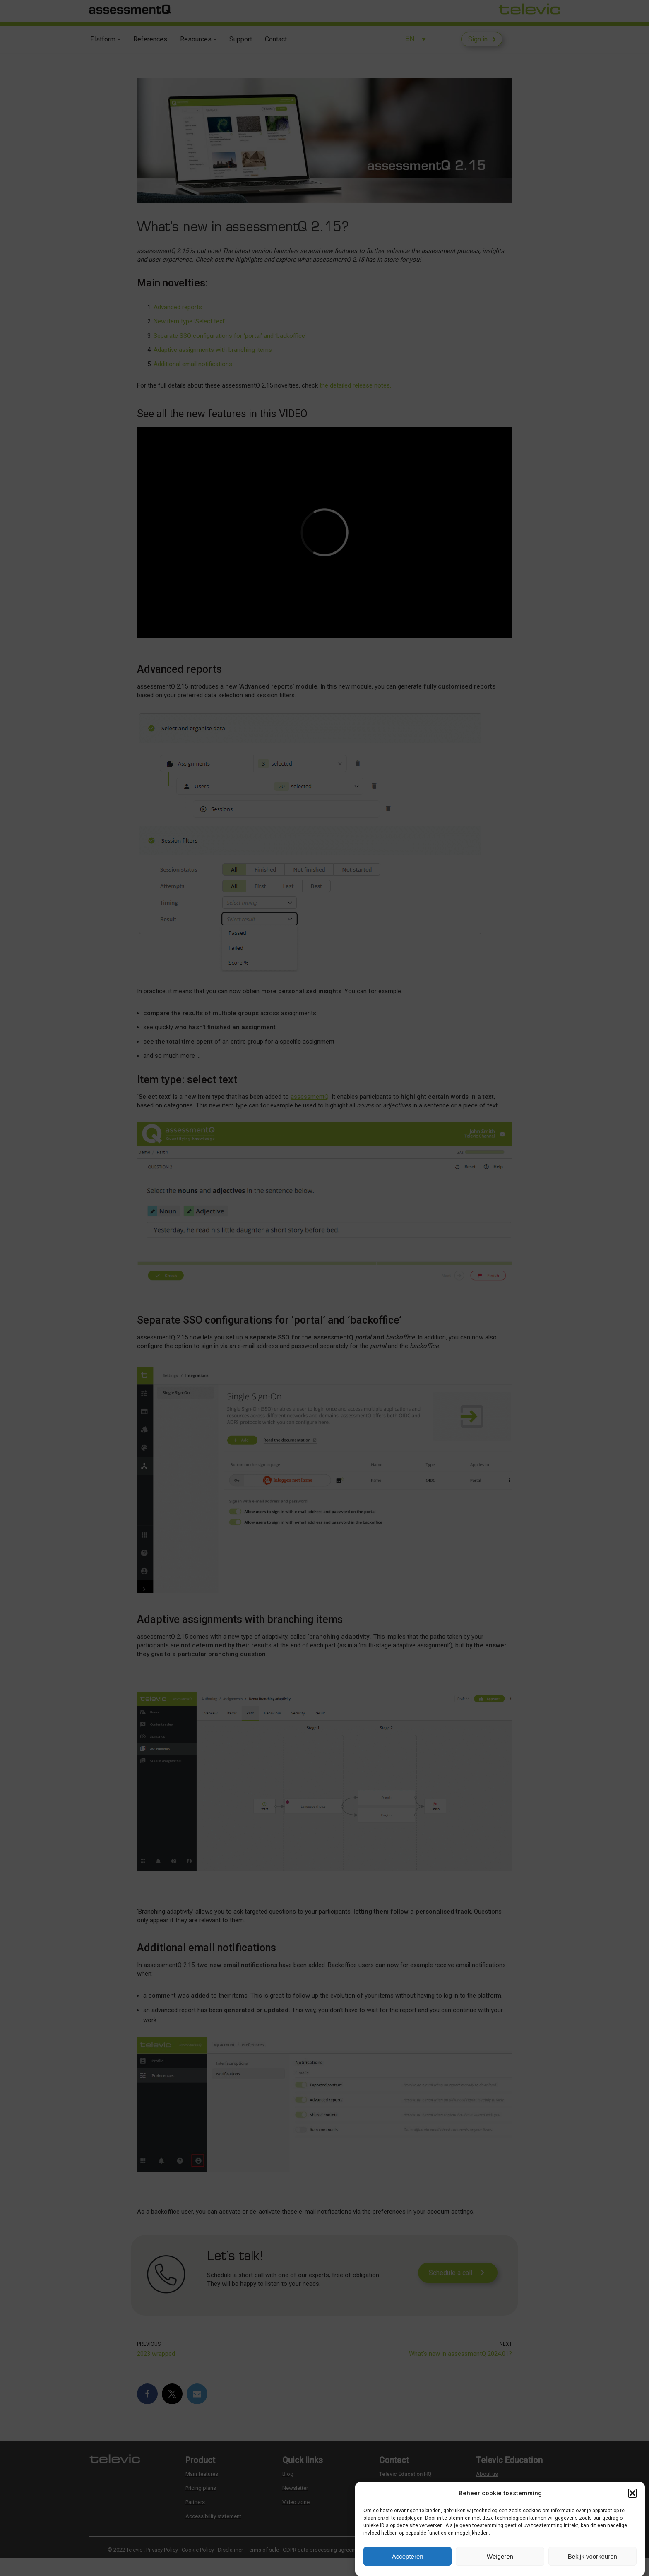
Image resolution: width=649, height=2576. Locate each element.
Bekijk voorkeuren (592, 2556)
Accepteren (407, 2556)
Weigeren (500, 2556)
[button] (632, 2493)
